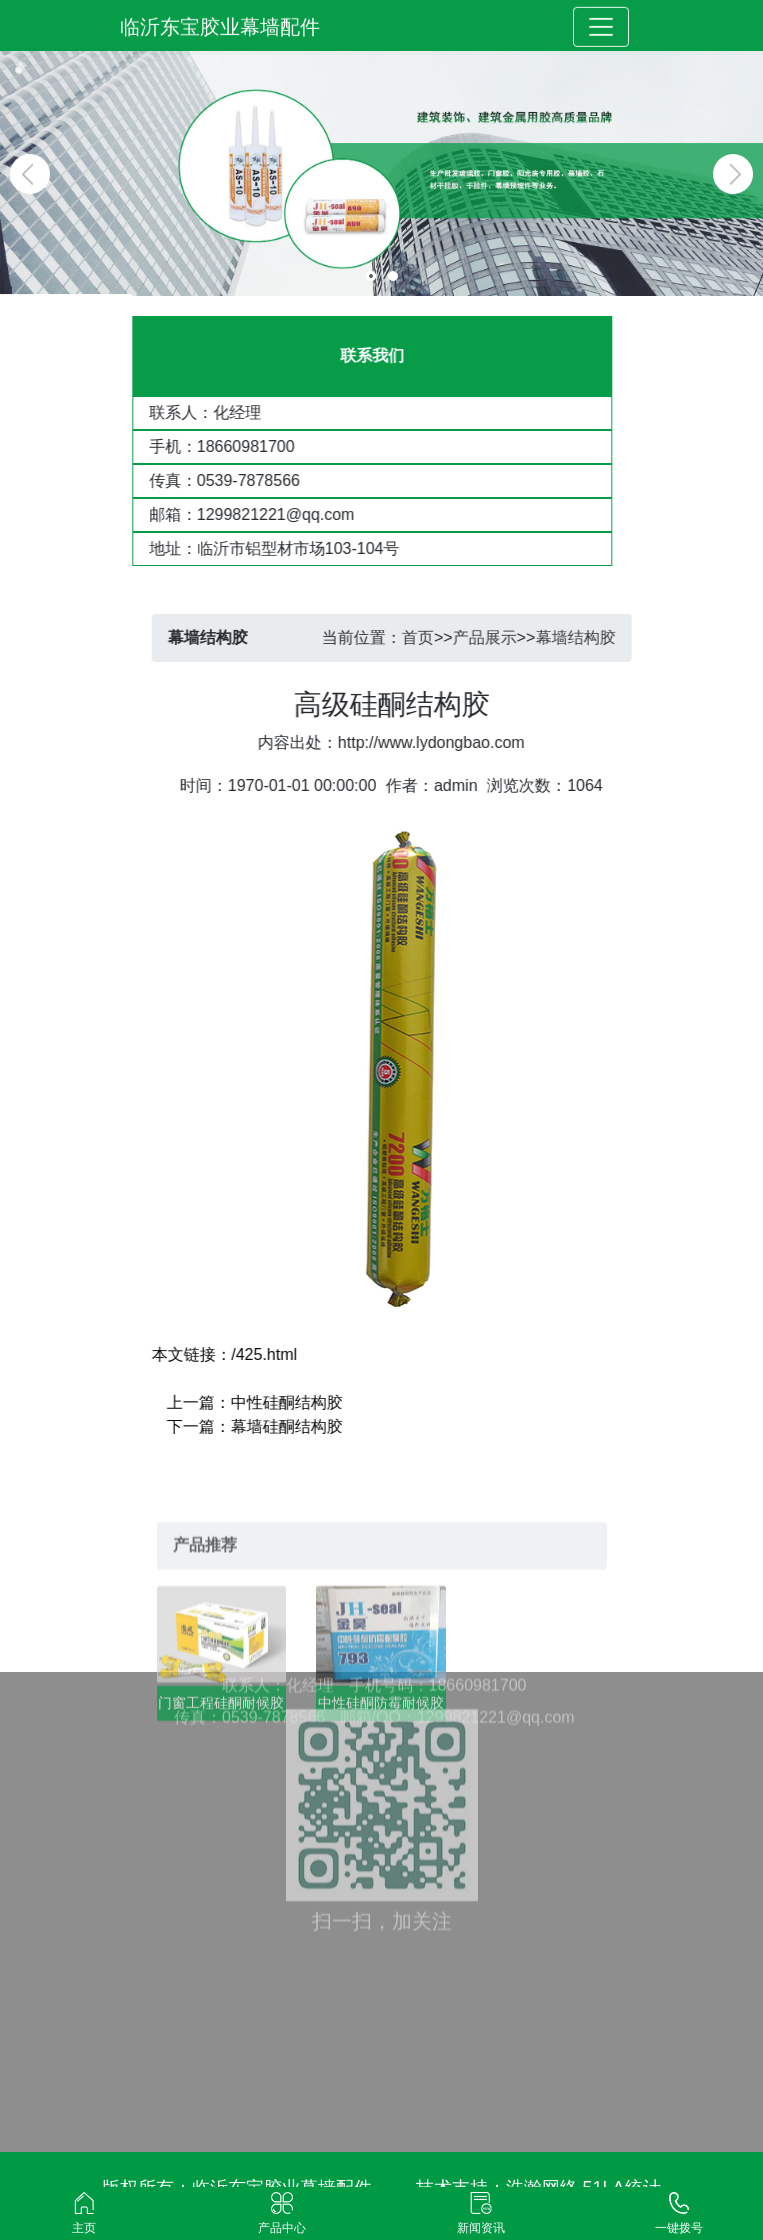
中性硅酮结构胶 (305, 1402)
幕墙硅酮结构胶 (305, 1426)
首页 (437, 637)
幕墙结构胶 (594, 637)
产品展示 (503, 637)
